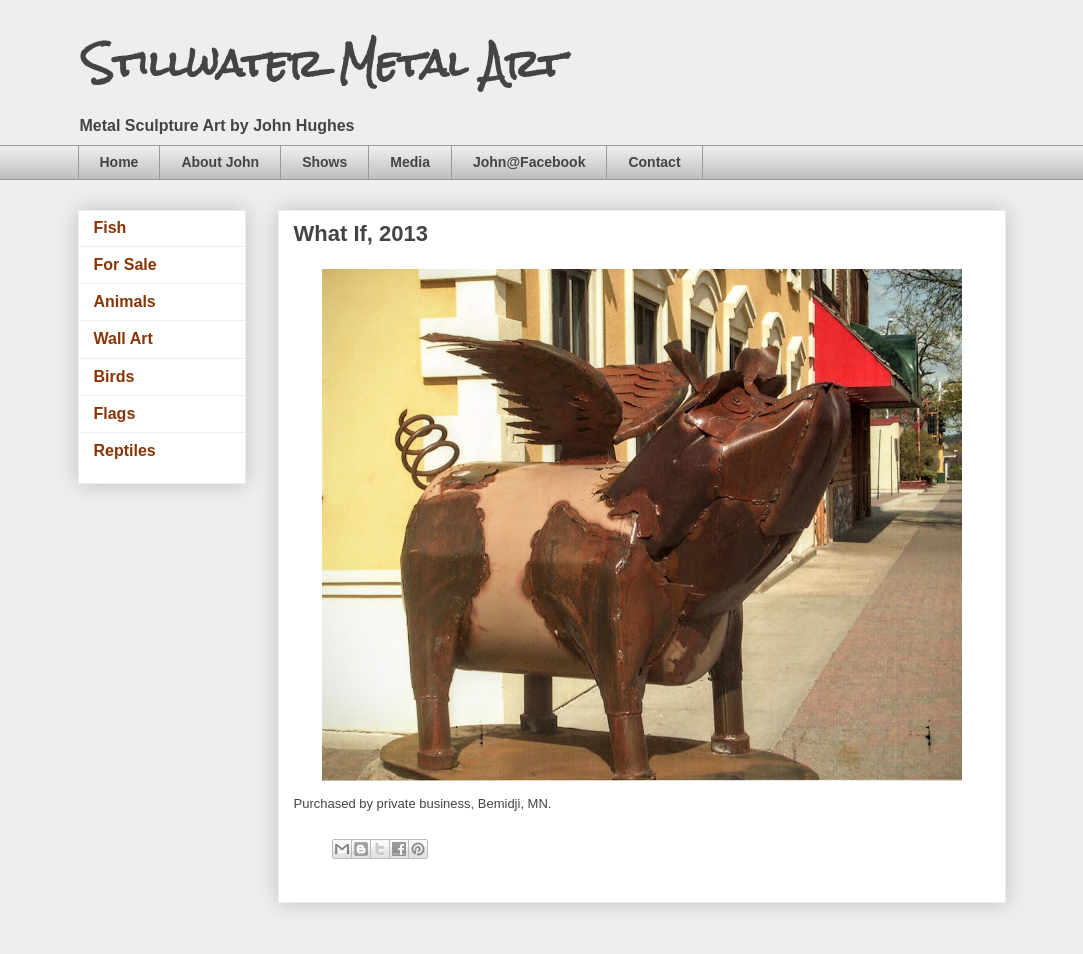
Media (410, 162)
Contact (654, 162)
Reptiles (125, 450)
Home (119, 162)
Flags (115, 413)
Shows (324, 162)
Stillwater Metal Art (323, 64)
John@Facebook (529, 162)
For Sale (125, 264)
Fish (110, 227)
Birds (114, 376)
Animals (125, 301)
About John (220, 162)
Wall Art (123, 338)
